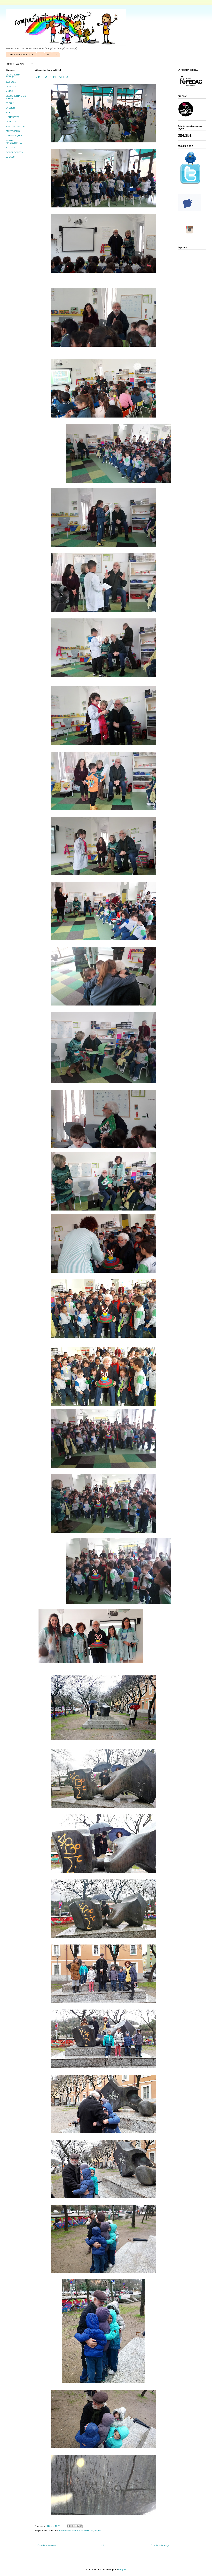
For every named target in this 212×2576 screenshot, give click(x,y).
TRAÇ (8, 112)
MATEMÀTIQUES (14, 135)
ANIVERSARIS (13, 131)
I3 (40, 55)
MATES (9, 91)
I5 (56, 55)
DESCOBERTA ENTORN (13, 76)
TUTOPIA (10, 147)
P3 (92, 2530)
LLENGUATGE (12, 117)
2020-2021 (11, 82)
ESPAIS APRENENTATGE (14, 141)
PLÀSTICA (11, 86)
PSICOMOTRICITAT (15, 126)
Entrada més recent (47, 2545)
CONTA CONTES (14, 152)
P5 (99, 2530)
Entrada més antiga (160, 2545)
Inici (103, 2545)
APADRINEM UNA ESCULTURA (74, 2530)
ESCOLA (10, 103)
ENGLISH (10, 108)
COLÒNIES (11, 121)
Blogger (122, 2569)
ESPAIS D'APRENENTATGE (21, 55)
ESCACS (10, 157)
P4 (95, 2530)
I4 (48, 55)
